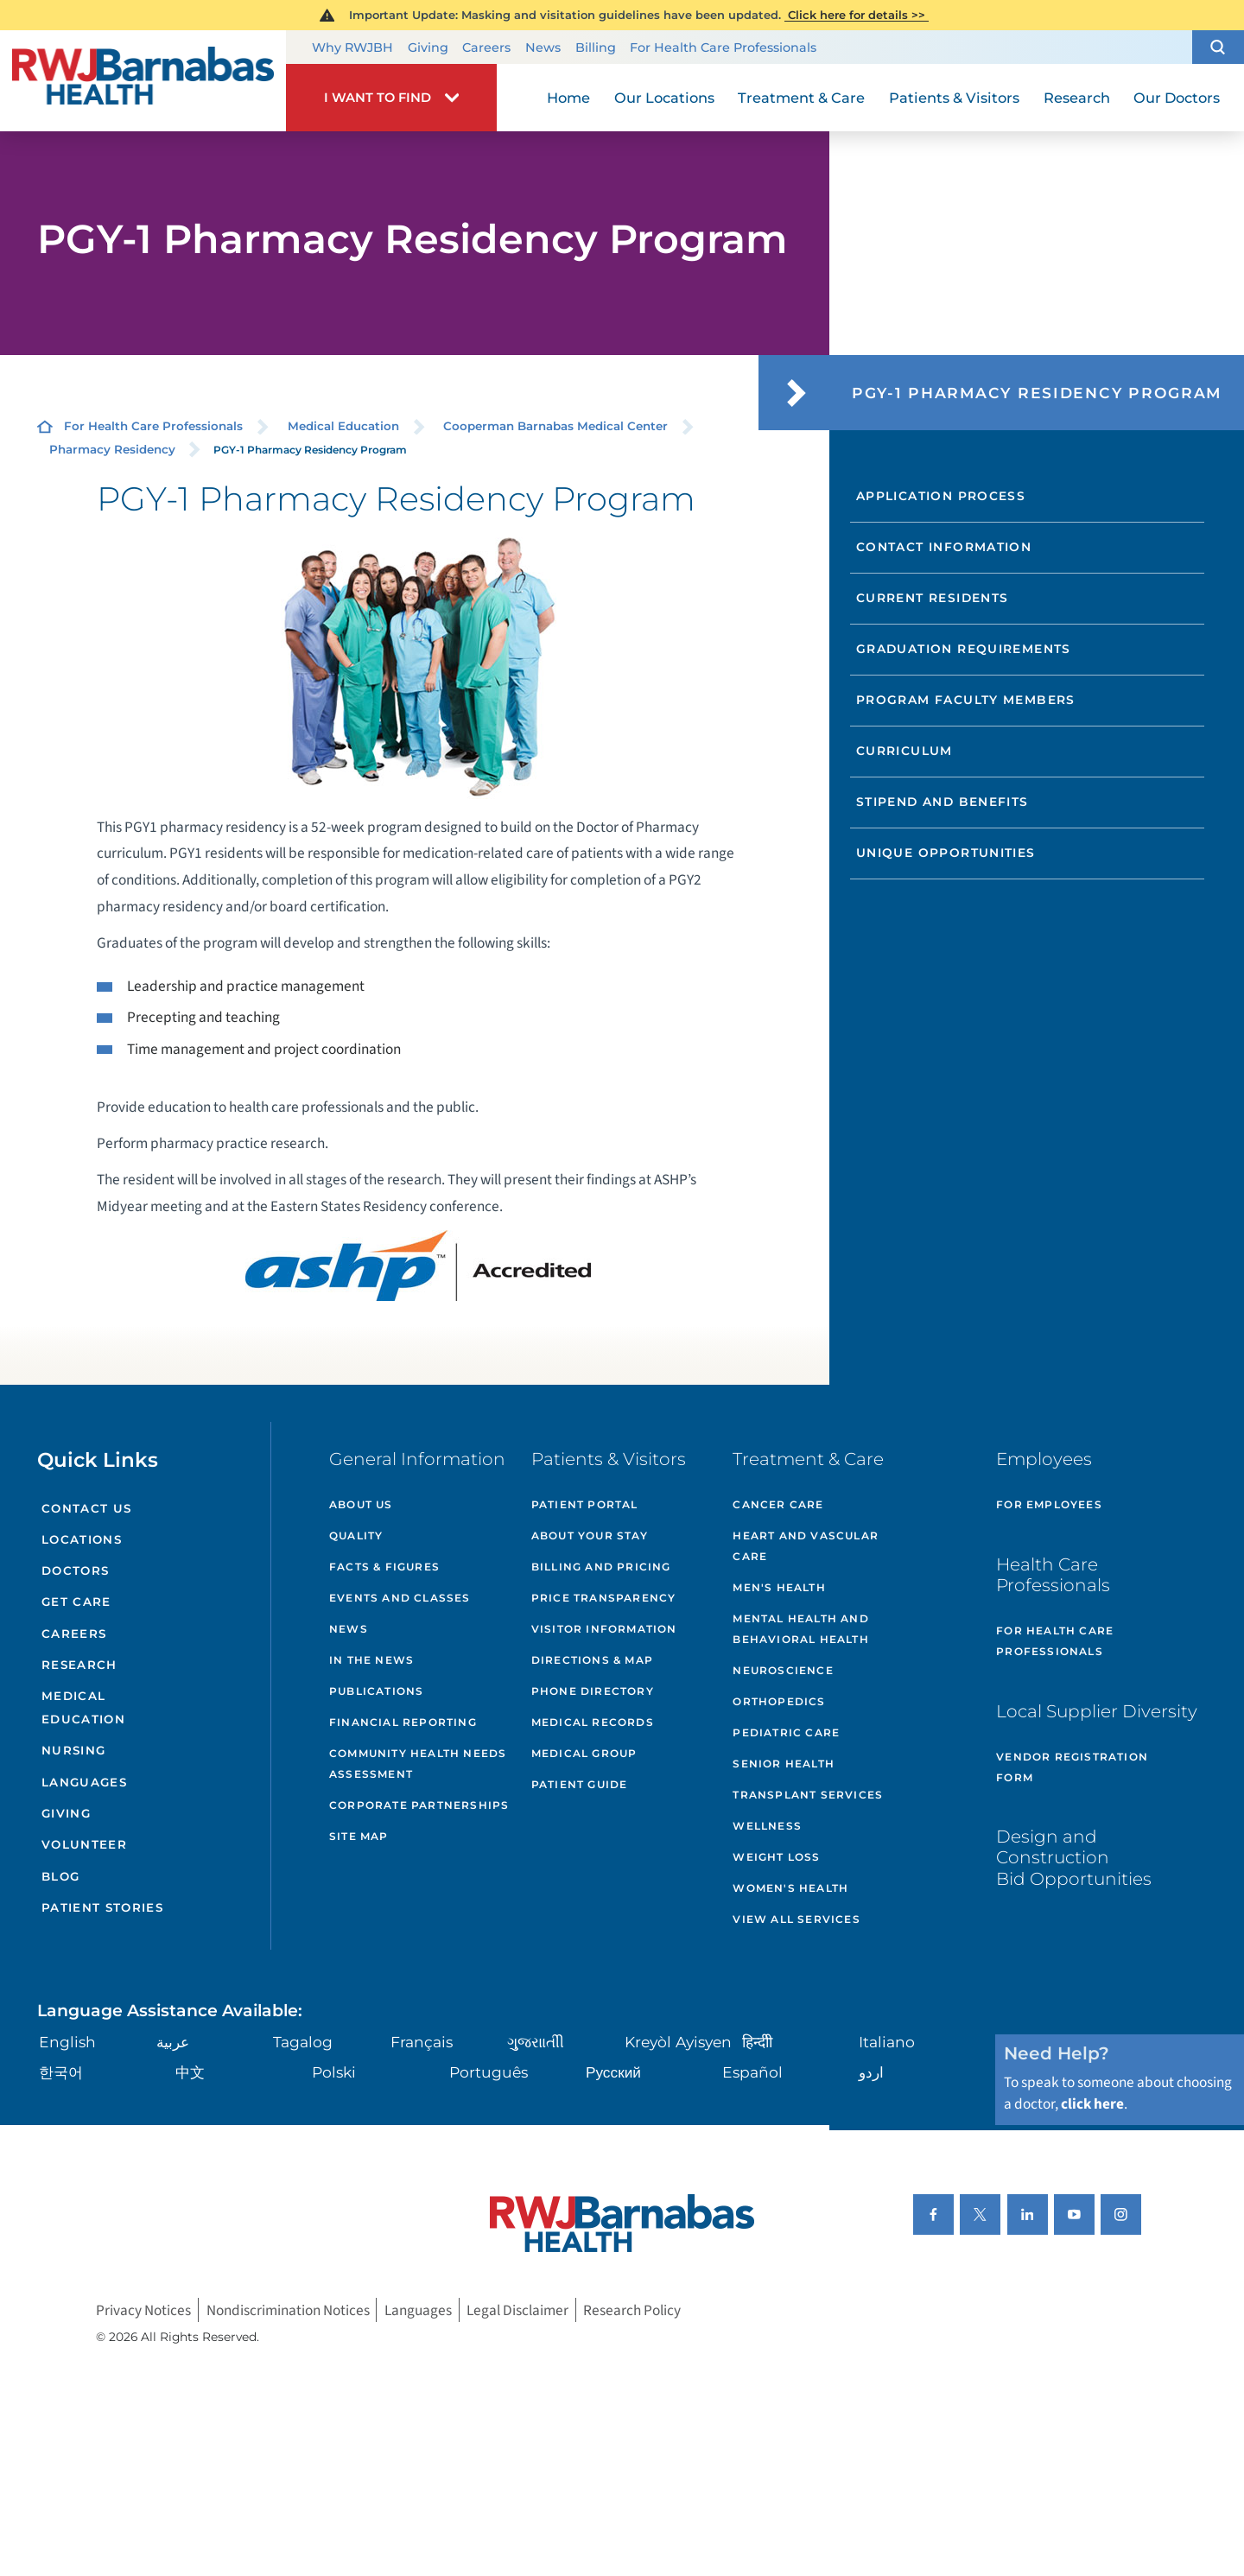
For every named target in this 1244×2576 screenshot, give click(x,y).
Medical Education (343, 426)
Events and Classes (400, 1597)
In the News (371, 1659)
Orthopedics (779, 1701)
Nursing (73, 1750)
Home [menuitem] (568, 97)
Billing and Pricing (601, 1566)
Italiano (887, 2042)
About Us (361, 1504)
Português (488, 2072)
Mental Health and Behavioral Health (800, 1629)
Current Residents (932, 598)
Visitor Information (604, 1628)
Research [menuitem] (1077, 97)
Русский (613, 2072)
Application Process (940, 496)
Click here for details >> (856, 15)
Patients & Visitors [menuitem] (954, 97)
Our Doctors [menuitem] (1176, 97)
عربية (172, 2042)
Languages (84, 1782)
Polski (334, 2072)
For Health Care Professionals (723, 47)
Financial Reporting (403, 1722)
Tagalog (303, 2042)
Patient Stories (102, 1907)
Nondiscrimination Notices (288, 2310)
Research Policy (632, 2310)
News (543, 47)
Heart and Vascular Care (806, 1546)
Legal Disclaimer (517, 2310)
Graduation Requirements (963, 649)
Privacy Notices (143, 2310)
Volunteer (84, 1844)
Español (752, 2072)
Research (79, 1665)
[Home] (143, 80)
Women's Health (790, 1887)
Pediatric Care (786, 1732)
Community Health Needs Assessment (417, 1763)
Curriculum (904, 751)
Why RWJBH (352, 47)
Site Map (359, 1836)
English (67, 2042)
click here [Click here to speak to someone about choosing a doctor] (1092, 2104)
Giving (428, 47)
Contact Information (943, 547)
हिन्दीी (757, 2042)
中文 (190, 2072)
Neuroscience (783, 1670)
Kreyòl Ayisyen (678, 2042)
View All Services (796, 1919)
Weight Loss (776, 1856)
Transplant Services (808, 1794)
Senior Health (784, 1763)
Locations (81, 1539)
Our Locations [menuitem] (664, 97)
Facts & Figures (384, 1566)
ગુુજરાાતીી (535, 2042)
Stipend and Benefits (942, 802)
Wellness (767, 1825)
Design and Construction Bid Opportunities (1074, 1856)
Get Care (76, 1601)
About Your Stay (589, 1535)
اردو (871, 2072)
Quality (356, 1535)
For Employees (1049, 1504)
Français (421, 2042)
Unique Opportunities (946, 853)
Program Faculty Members (966, 700)
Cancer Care (778, 1504)
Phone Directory (592, 1691)
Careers (486, 47)
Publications (376, 1691)
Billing (595, 47)
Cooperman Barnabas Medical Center (555, 426)
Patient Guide (579, 1784)
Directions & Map (592, 1659)
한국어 (61, 2072)
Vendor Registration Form (1072, 1767)
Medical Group (584, 1753)
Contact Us (86, 1508)
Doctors (75, 1570)
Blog (60, 1876)
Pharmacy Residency (112, 449)
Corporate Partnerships (419, 1805)
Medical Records (592, 1722)
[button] (1218, 47)
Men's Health (779, 1587)
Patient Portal (584, 1504)
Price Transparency (603, 1597)
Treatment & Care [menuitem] (801, 97)
